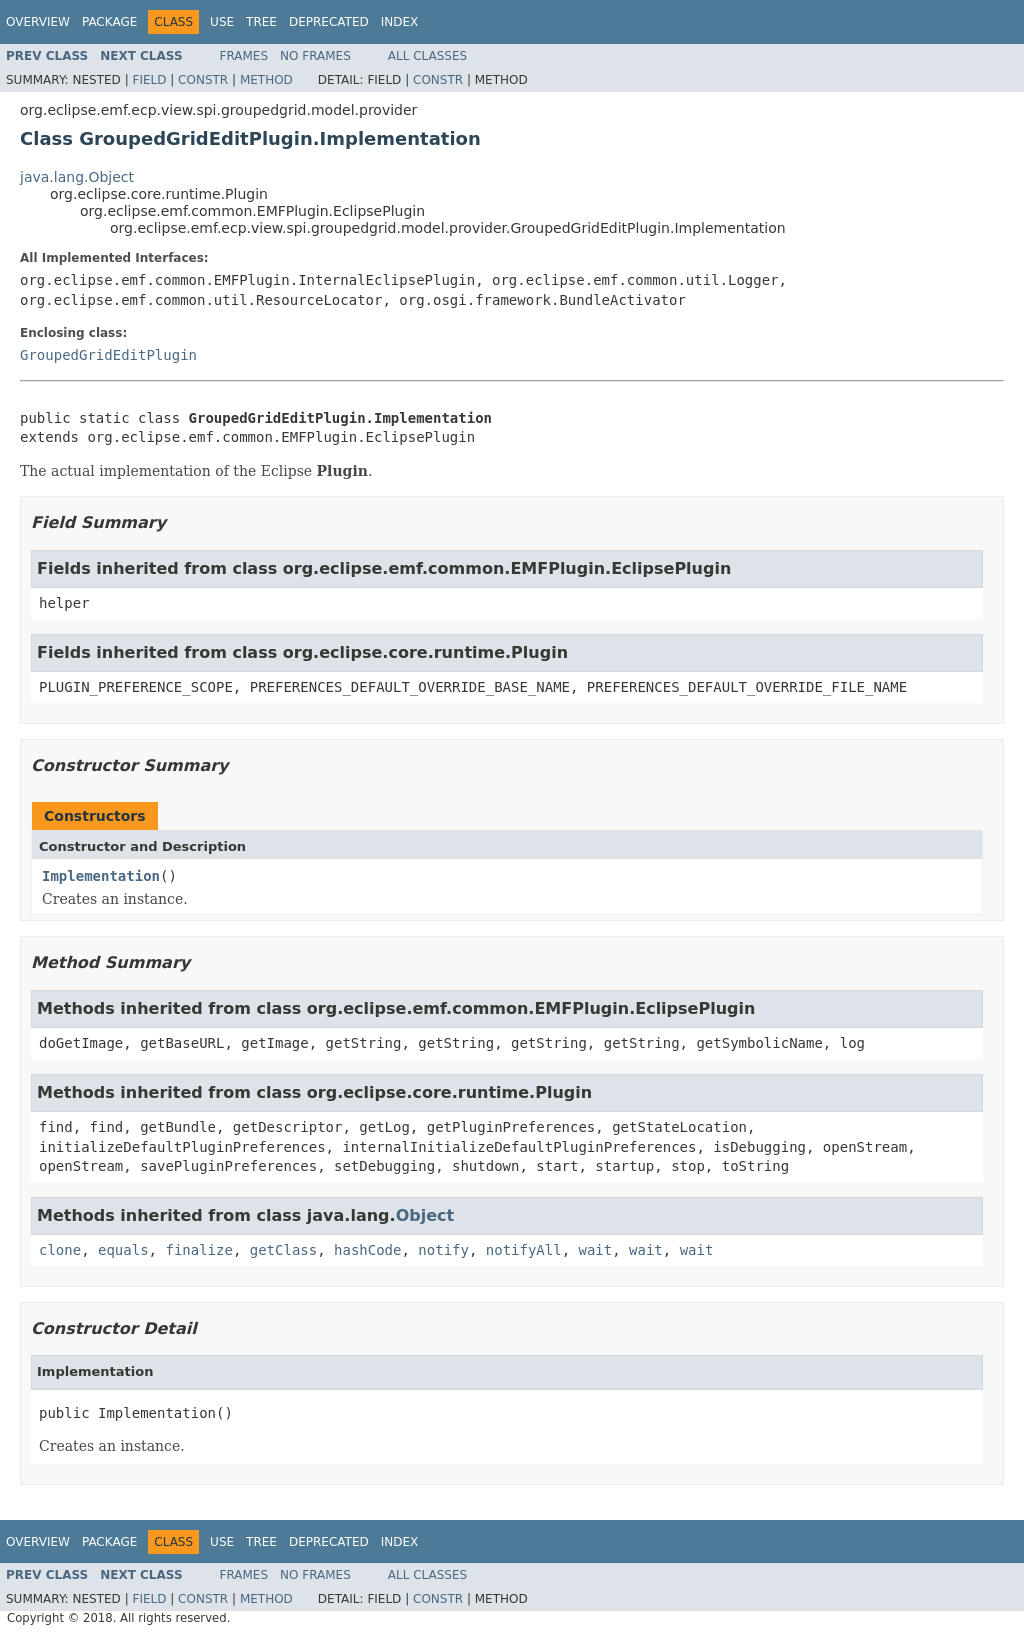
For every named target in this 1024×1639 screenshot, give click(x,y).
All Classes (427, 56)
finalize (198, 1250)
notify (443, 1250)
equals (123, 1250)
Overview (38, 22)
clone (60, 1250)
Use (222, 22)
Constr (203, 80)
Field (149, 80)
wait (596, 1250)
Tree (261, 22)
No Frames (315, 56)
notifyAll (524, 1250)
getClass (283, 1250)
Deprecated (329, 22)
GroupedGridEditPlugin (108, 355)
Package (109, 22)
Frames (244, 56)
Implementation (101, 876)
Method (266, 80)
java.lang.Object (77, 177)
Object (425, 1215)
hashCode (367, 1250)
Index (400, 22)
